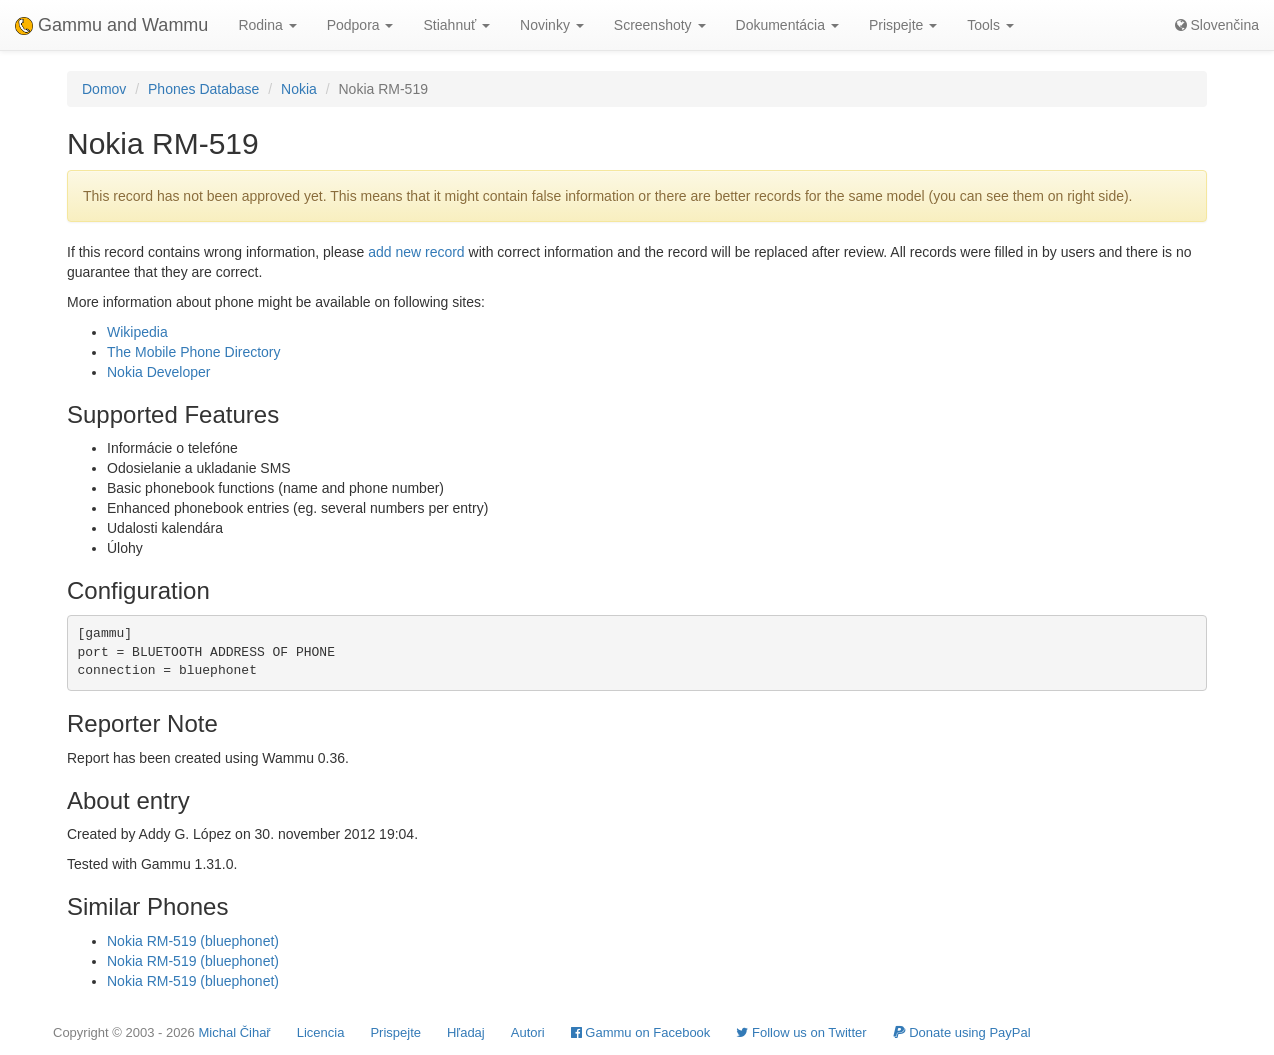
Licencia (321, 1032)
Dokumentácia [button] (787, 25)
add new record (416, 252)
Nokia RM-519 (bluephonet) (193, 941)
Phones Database (203, 89)
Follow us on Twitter (801, 1032)
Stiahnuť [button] (456, 25)
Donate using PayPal (962, 1032)
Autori (528, 1032)
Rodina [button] (267, 25)
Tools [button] (990, 25)
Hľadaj (466, 1032)
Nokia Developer (159, 372)
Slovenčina (1217, 25)
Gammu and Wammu (111, 25)
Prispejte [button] (903, 25)
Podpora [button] (360, 25)
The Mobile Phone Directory (194, 352)
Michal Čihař (234, 1032)
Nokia (299, 89)
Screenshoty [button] (660, 25)
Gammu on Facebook (641, 1032)
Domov (104, 89)
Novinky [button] (552, 25)
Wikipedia (137, 332)
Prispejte (395, 1032)
